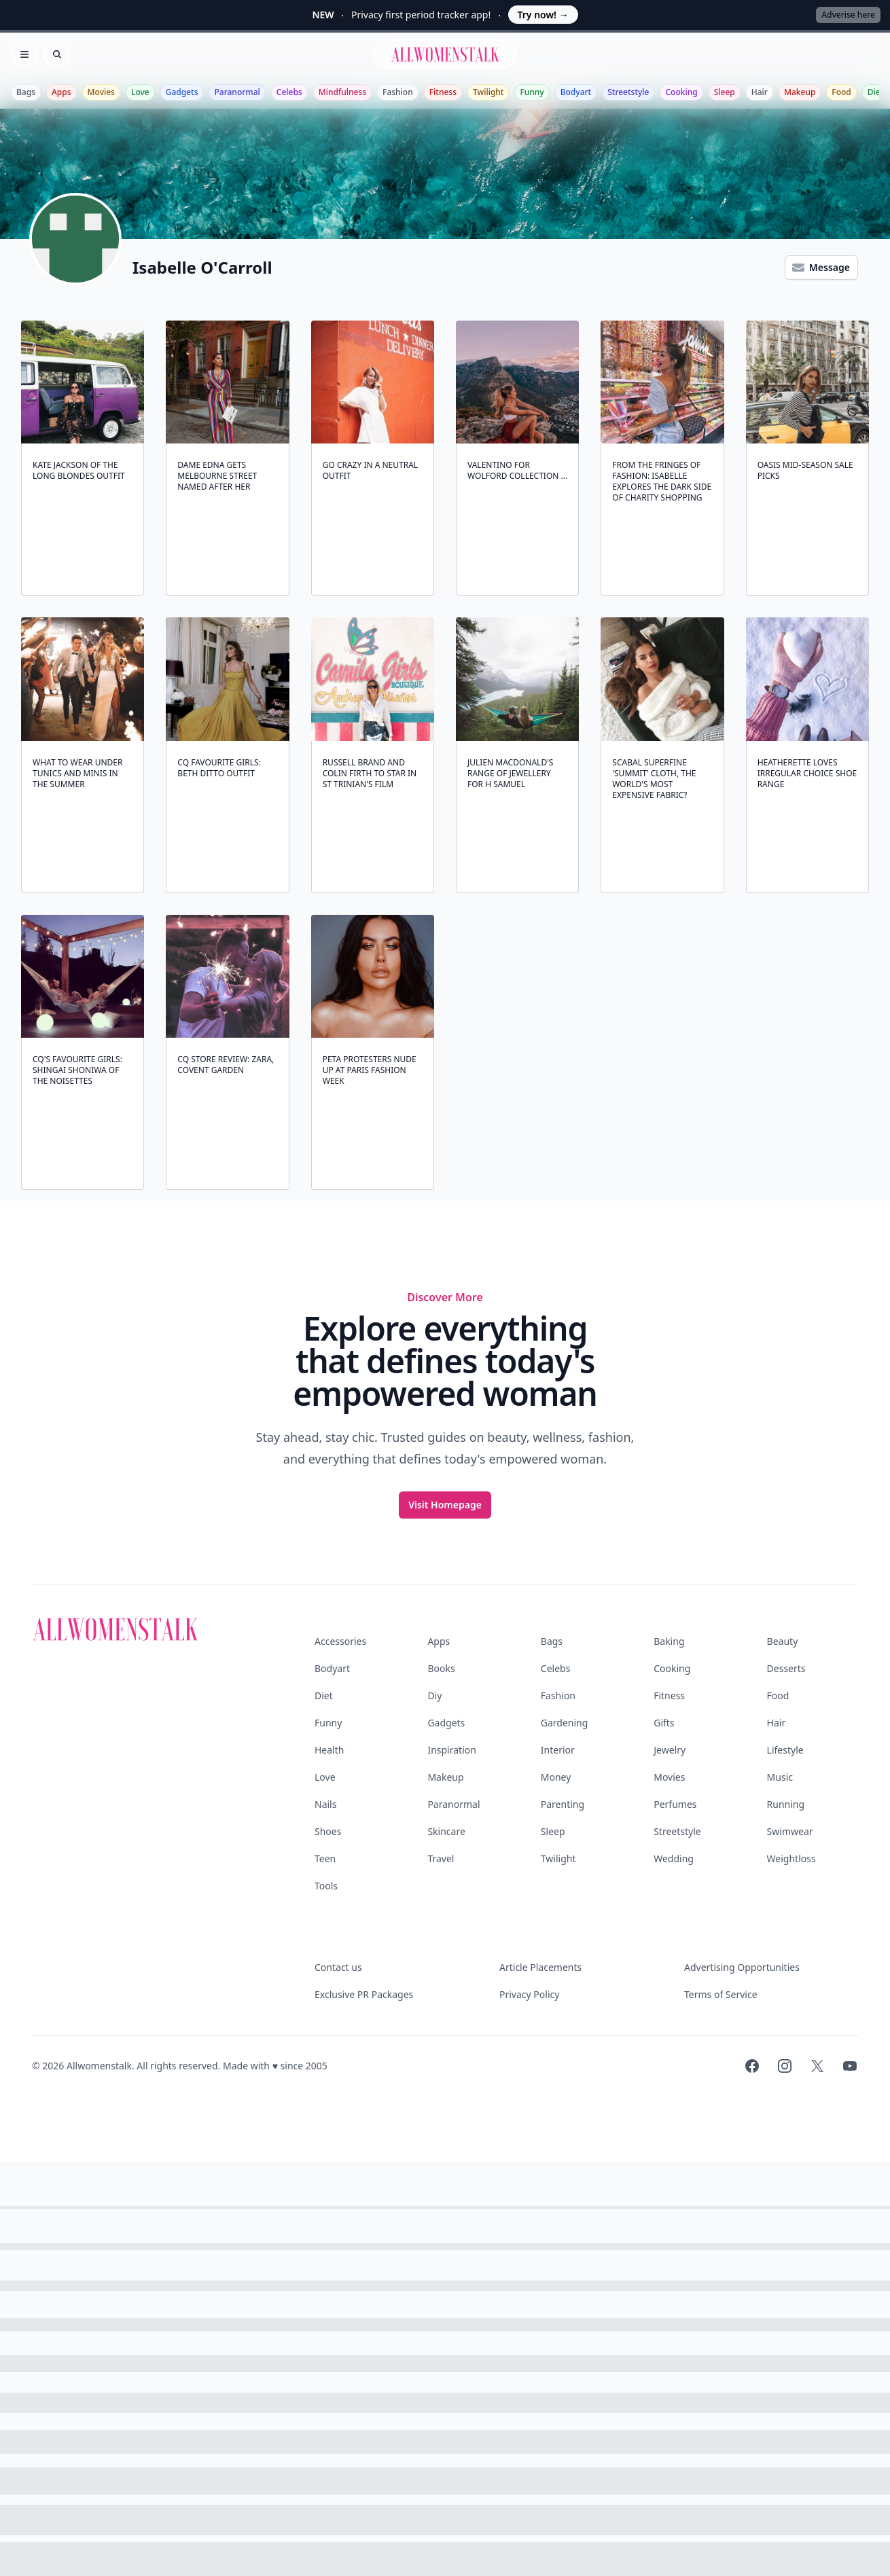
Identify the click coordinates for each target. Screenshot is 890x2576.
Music (780, 1777)
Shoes (328, 1831)
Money (556, 1777)
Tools (326, 1885)
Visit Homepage (445, 1504)
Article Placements (540, 1967)
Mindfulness (342, 92)
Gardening (564, 1722)
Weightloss (791, 1858)
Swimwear (790, 1831)
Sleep (724, 92)
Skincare (446, 1831)
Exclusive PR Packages (364, 1994)
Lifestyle (785, 1749)
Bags (25, 92)
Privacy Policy (529, 1994)
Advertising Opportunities (742, 1967)
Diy (434, 1695)
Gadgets (182, 92)
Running (786, 1804)
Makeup (799, 92)
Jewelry (670, 1749)
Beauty (782, 1641)
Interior (558, 1749)
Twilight (488, 92)
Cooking (681, 92)
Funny (532, 92)
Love (140, 92)
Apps (61, 92)
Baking (669, 1641)
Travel (440, 1858)
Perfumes (675, 1804)
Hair (759, 92)
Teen (325, 1858)
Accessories (340, 1641)
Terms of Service (721, 1994)
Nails (325, 1804)
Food (841, 92)
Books (441, 1668)
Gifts (664, 1722)
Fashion (397, 92)
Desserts (786, 1668)
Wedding (674, 1858)
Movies (101, 92)
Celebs (289, 92)
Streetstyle (628, 92)
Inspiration (451, 1749)
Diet (876, 92)
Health (329, 1749)
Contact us (338, 1967)
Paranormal (237, 92)
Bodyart (576, 92)
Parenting (562, 1804)
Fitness (443, 92)
